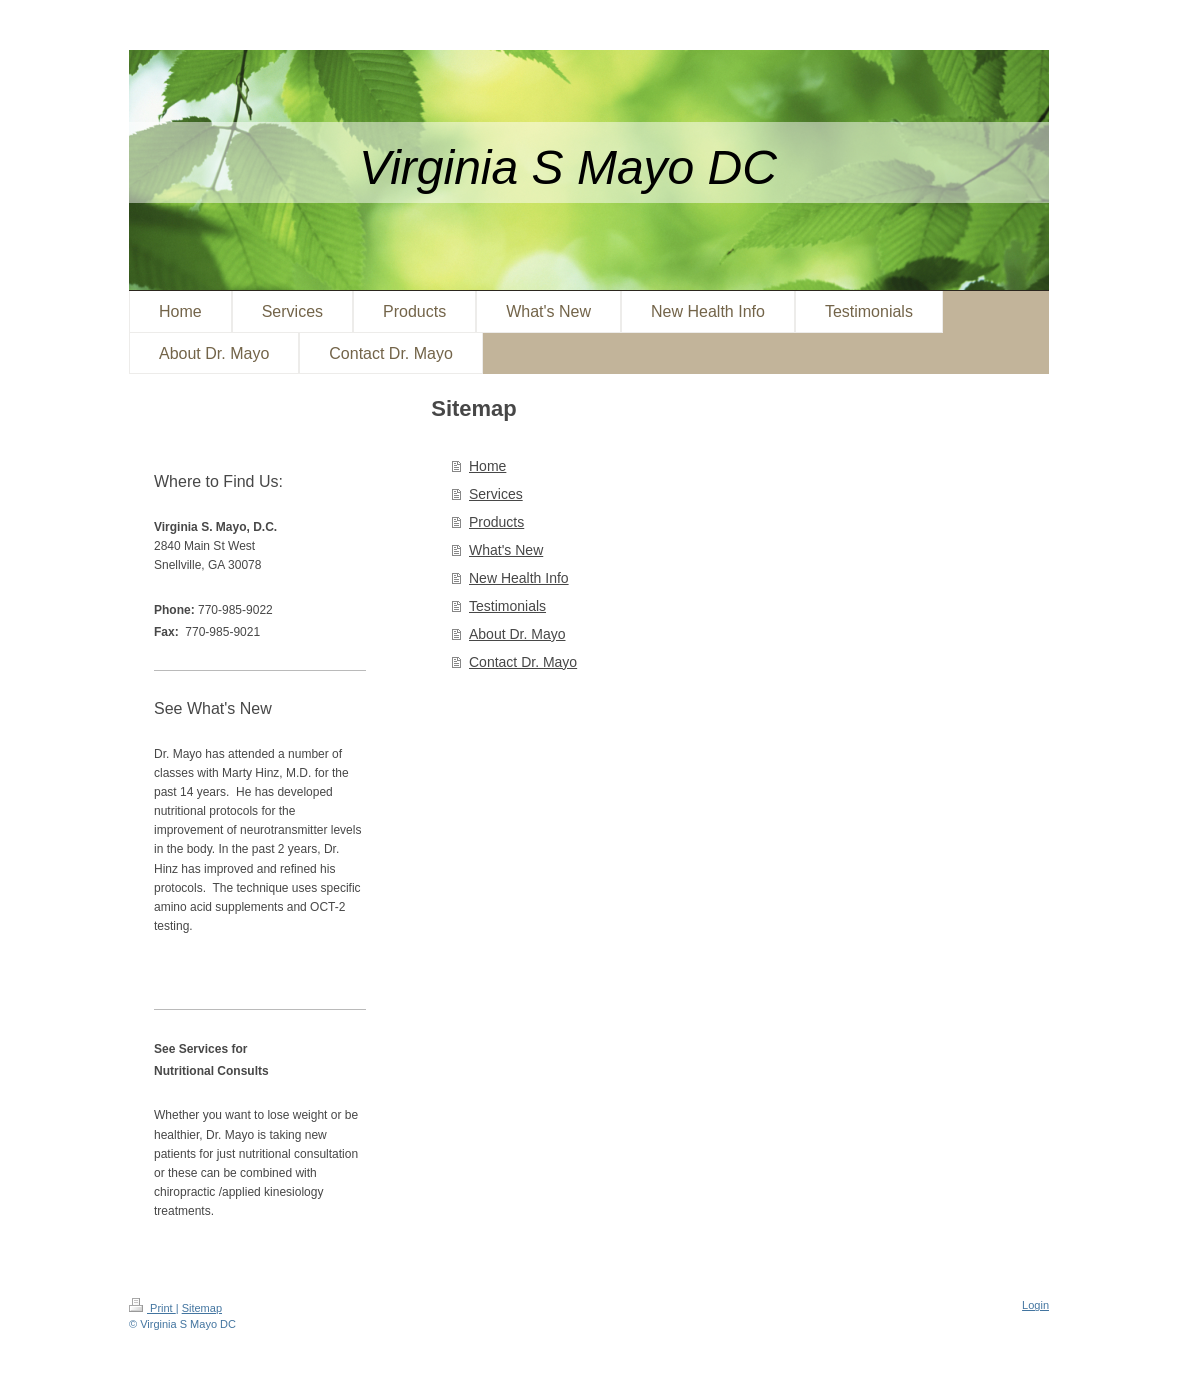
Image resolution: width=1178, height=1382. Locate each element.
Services (496, 494)
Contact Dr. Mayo (523, 662)
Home (487, 466)
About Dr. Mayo (517, 634)
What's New (506, 550)
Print (152, 1308)
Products (496, 522)
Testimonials (507, 606)
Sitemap (202, 1308)
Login (1035, 1305)
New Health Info (519, 578)
